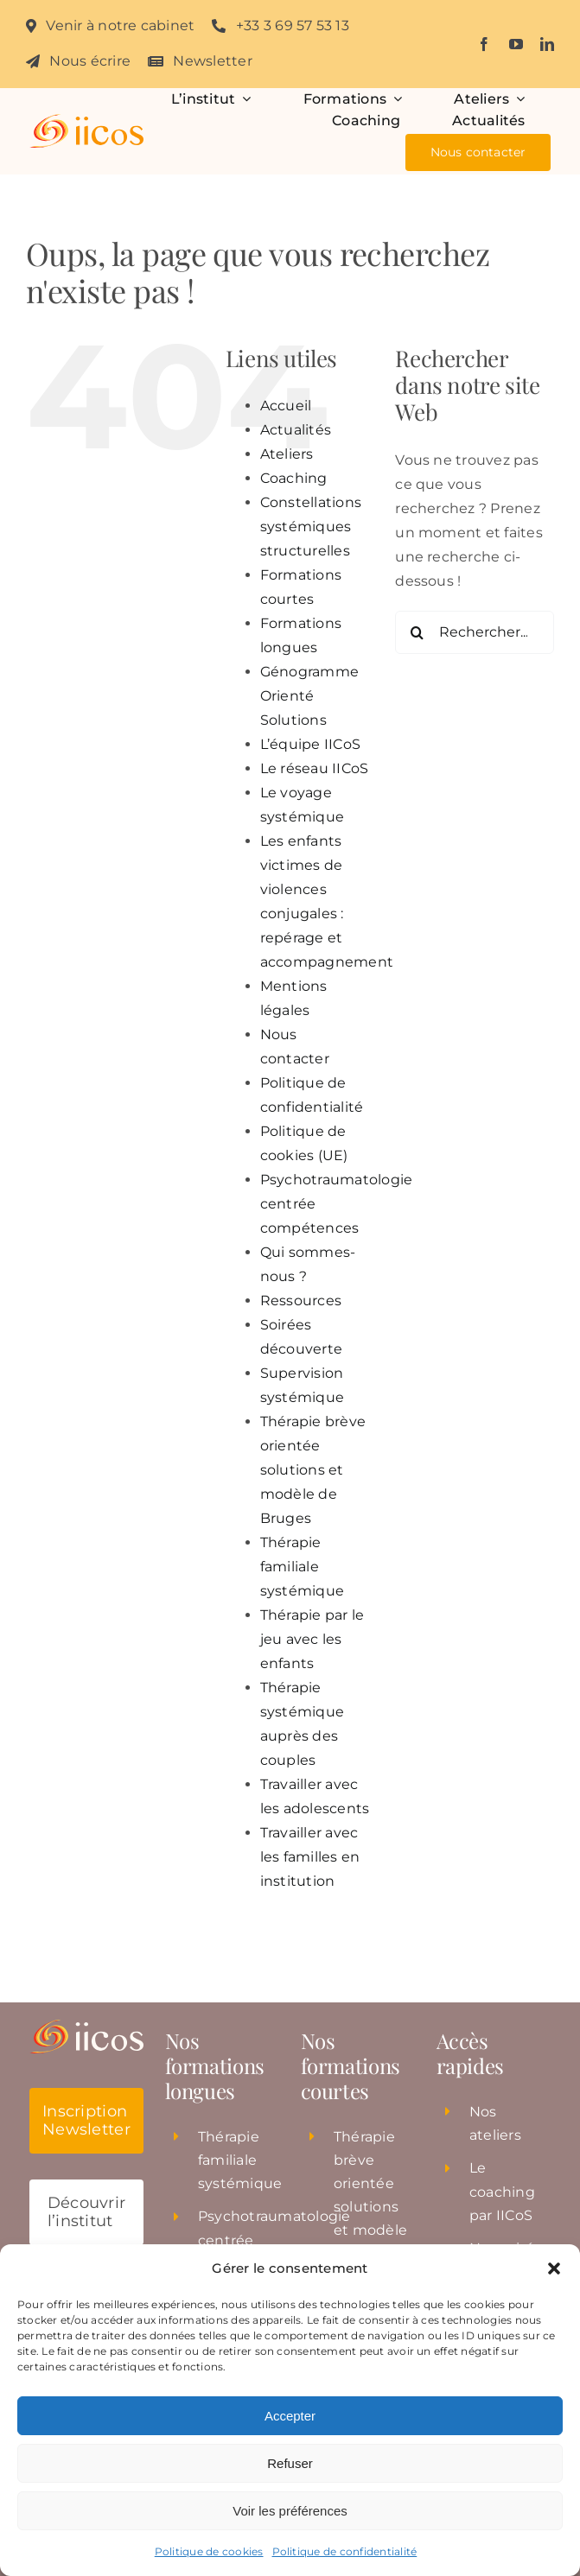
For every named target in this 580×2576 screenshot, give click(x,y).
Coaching (294, 478)
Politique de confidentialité (344, 2551)
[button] (554, 2268)
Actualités (295, 430)
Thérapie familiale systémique (302, 1566)
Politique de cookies (209, 2551)
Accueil (286, 405)
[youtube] (516, 44)
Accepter (290, 2415)
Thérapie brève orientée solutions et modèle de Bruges (313, 1469)
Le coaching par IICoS (502, 2191)
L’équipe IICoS (310, 744)
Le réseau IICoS (314, 768)
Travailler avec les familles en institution (310, 1856)
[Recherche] (416, 632)
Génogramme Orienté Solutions (309, 695)
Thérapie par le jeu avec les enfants (312, 1639)
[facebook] (484, 44)
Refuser (290, 2463)
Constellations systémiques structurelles (310, 526)
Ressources (300, 1300)
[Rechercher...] (474, 632)
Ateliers (287, 454)
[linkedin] (547, 44)
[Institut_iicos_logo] (86, 120)
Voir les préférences (290, 2510)
